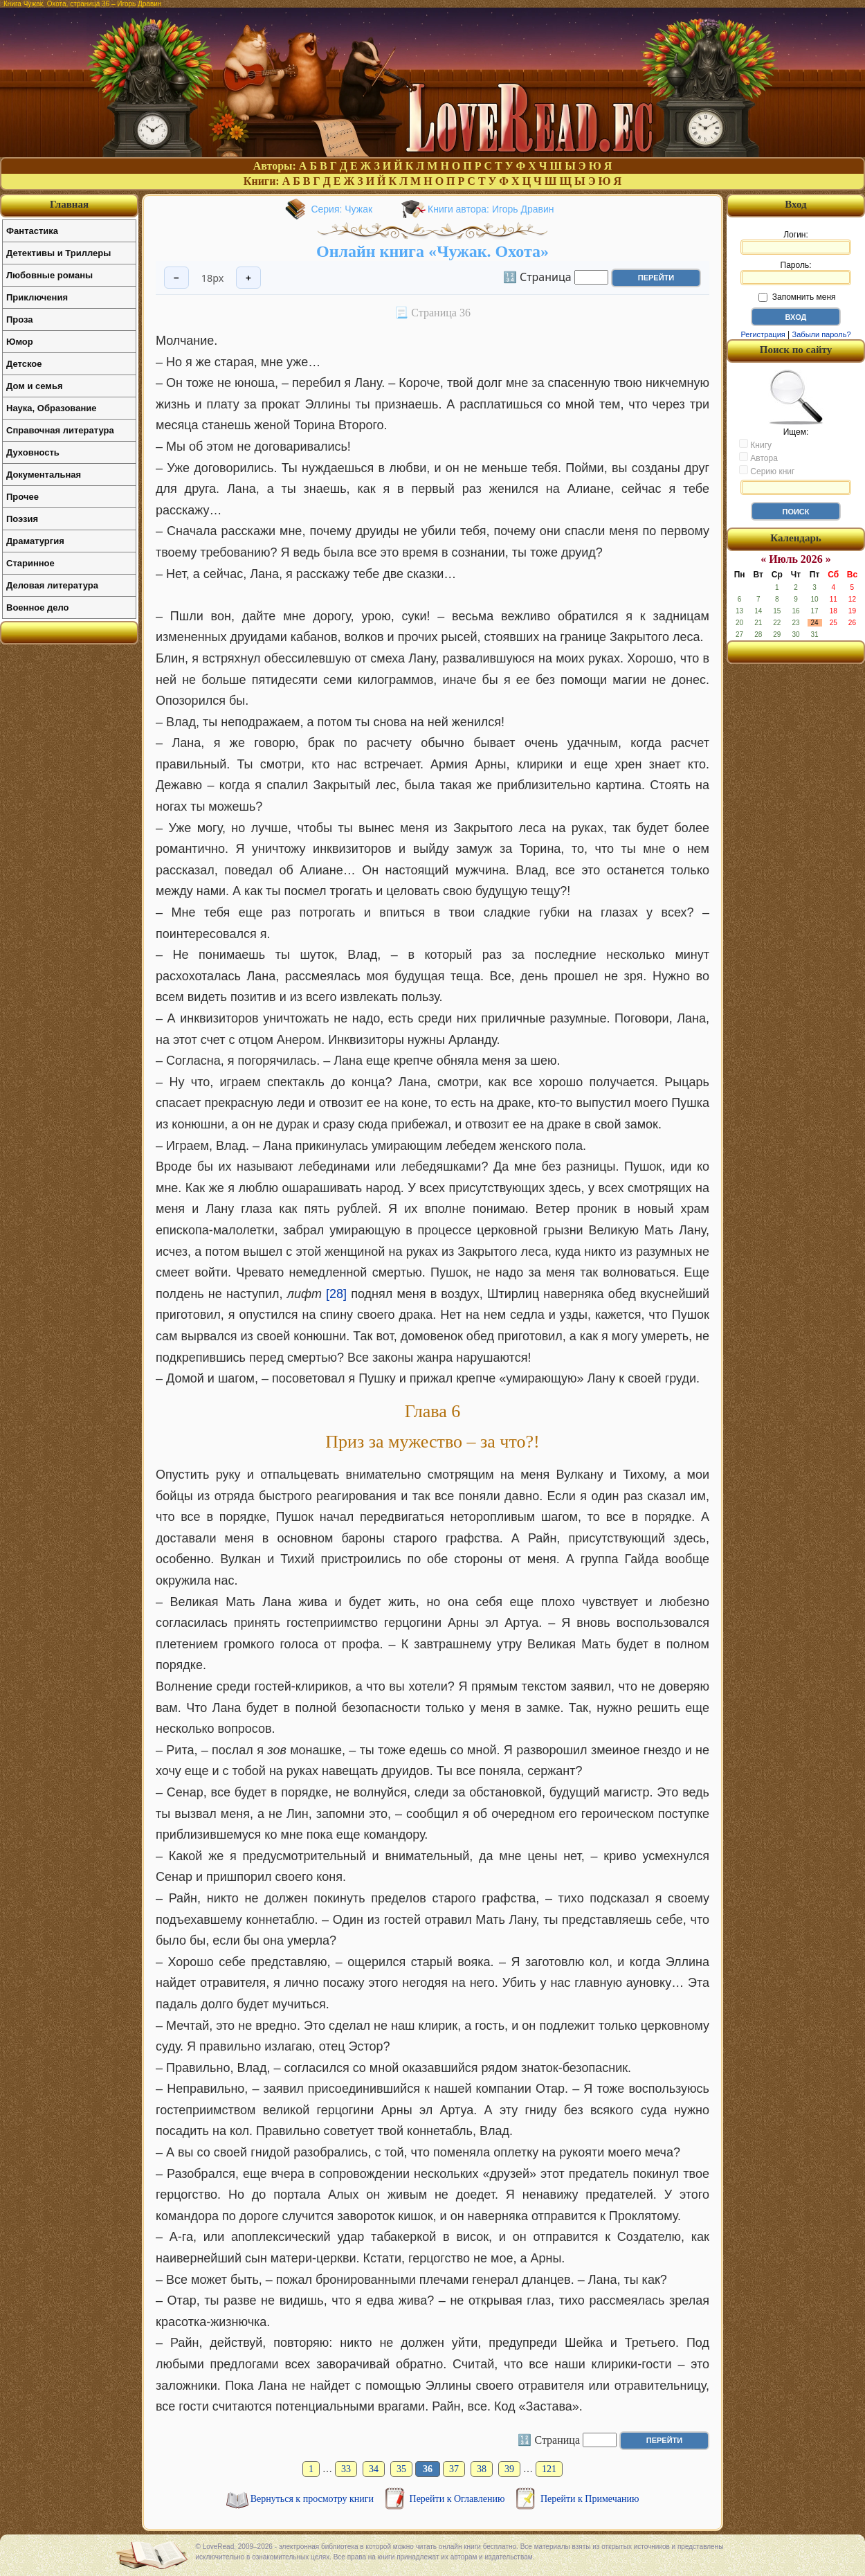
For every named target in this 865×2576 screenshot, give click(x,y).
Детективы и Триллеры (58, 253)
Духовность (33, 452)
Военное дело (37, 607)
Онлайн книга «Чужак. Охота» (432, 251)
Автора (758, 457)
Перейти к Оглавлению (458, 2499)
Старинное (30, 563)
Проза (19, 319)
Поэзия (22, 519)
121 (549, 2469)
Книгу (755, 444)
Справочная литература (60, 430)
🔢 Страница (537, 276)
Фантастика (32, 231)
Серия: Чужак (341, 209)
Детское (24, 364)
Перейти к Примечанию (589, 2499)
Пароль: (795, 272)
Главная (69, 204)
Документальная (43, 474)
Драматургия (35, 541)
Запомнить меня (796, 297)
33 (346, 2469)
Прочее (22, 497)
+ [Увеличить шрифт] (248, 278)
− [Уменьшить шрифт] (176, 278)
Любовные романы (49, 275)
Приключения (37, 297)
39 (509, 2469)
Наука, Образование (51, 408)
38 (481, 2469)
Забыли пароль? (821, 334)
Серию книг (766, 470)
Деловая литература (52, 585)
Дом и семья (34, 386)
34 (374, 2469)
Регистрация (762, 334)
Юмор (19, 341)
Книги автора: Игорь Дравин (491, 209)
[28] (336, 1294)
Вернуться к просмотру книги (313, 2499)
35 (401, 2469)
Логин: (795, 242)
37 (454, 2469)
